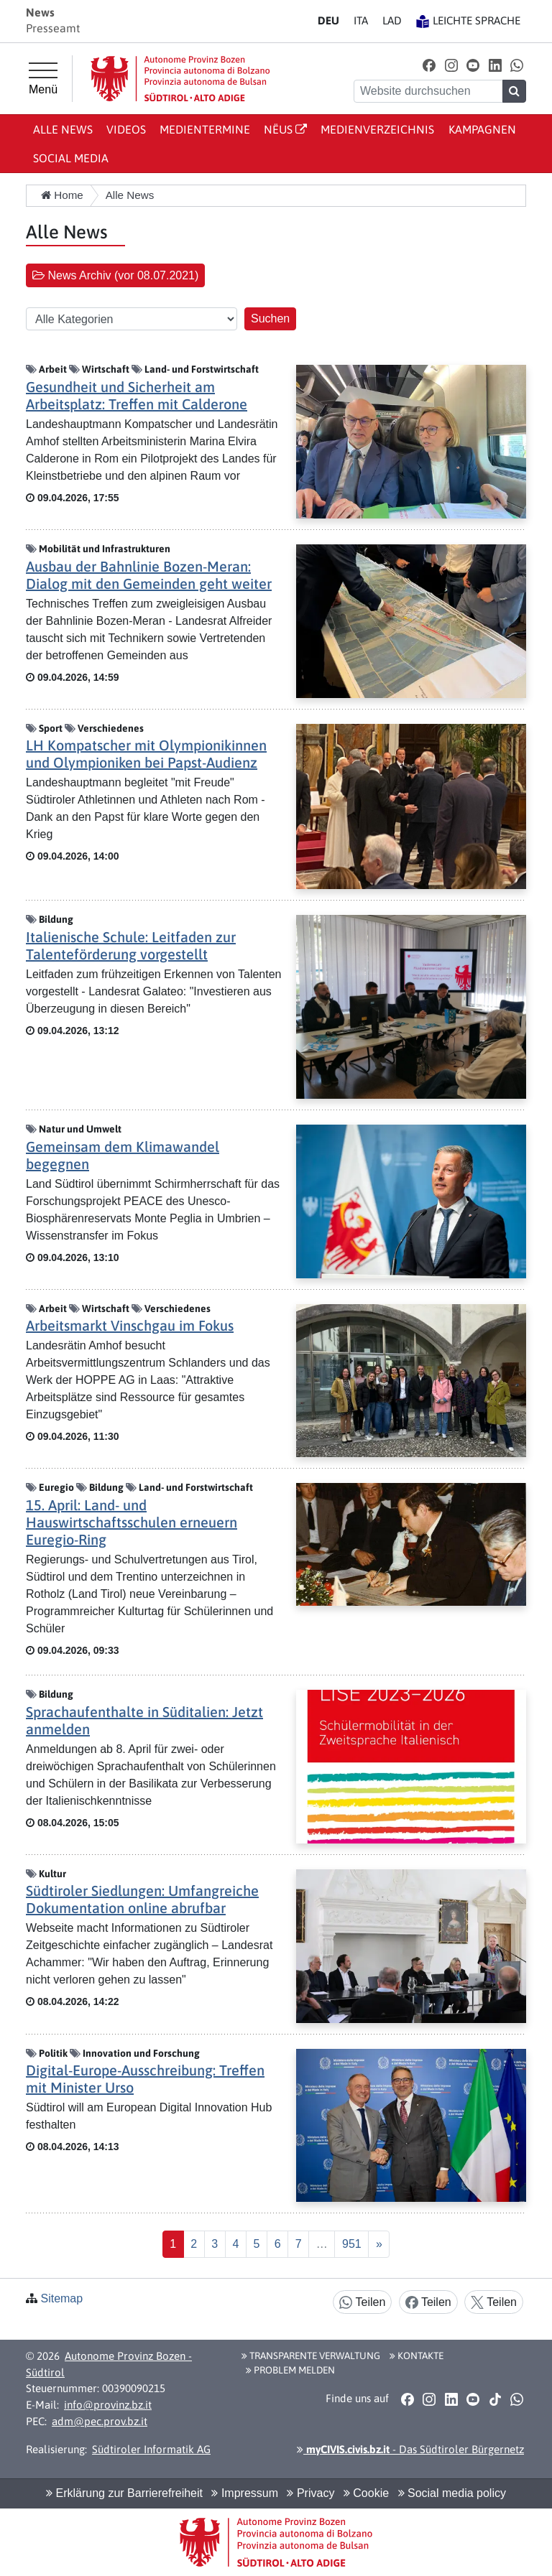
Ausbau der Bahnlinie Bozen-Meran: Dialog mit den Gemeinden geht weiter (149, 575)
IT (361, 20)
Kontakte (416, 2355)
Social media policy (452, 2493)
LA (392, 20)
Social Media (71, 158)
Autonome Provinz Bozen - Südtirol (109, 2364)
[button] (429, 65)
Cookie (366, 2493)
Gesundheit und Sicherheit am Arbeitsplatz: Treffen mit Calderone (136, 395)
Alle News (63, 129)
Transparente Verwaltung (311, 2355)
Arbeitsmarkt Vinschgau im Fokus (130, 1325)
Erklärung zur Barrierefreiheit (124, 2493)
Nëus (285, 129)
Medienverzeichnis (377, 129)
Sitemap (61, 2298)
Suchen (270, 318)
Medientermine (205, 129)
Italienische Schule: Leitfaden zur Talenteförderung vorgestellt (131, 945)
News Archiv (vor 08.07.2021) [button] (115, 275)
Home (62, 195)
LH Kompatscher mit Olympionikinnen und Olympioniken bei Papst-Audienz (146, 754)
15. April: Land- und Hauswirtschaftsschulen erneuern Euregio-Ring (131, 1522)
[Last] (351, 2244)
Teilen (362, 2303)
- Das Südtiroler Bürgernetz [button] (410, 2449)
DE (328, 20)
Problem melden (290, 2370)
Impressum (244, 2493)
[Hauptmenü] (43, 79)
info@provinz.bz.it (108, 2405)
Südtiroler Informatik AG (151, 2449)
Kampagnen (482, 129)
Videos (126, 129)
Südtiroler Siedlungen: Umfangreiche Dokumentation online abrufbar (142, 1899)
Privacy (310, 2493)
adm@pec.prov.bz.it (99, 2421)
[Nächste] (379, 2244)
